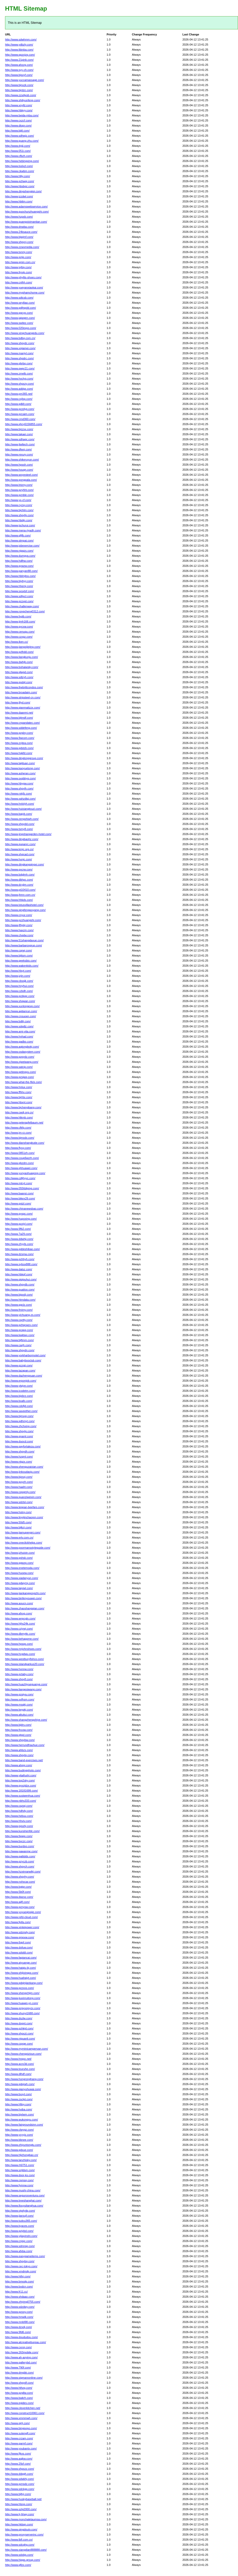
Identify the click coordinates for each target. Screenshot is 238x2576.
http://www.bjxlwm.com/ (19, 2114)
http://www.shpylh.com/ (19, 788)
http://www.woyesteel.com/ (21, 474)
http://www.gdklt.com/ (18, 403)
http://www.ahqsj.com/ (18, 1765)
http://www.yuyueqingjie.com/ (23, 1912)
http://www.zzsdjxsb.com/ (20, 95)
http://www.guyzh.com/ (19, 1481)
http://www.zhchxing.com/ (20, 1426)
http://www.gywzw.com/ (19, 565)
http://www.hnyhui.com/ (19, 985)
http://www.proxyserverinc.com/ (24, 2534)
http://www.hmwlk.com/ (19, 2316)
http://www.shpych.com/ (19, 1866)
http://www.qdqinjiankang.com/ (24, 1982)
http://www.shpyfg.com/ (19, 515)
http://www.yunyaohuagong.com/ (25, 1173)
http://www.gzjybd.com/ (19, 2230)
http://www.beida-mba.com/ (22, 115)
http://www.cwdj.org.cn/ (19, 1112)
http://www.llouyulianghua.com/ (24, 2205)
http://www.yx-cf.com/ (18, 500)
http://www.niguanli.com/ (20, 2038)
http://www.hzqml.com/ (19, 1456)
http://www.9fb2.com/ (18, 1228)
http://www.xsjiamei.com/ (20, 348)
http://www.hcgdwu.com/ (20, 1653)
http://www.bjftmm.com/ (19, 1340)
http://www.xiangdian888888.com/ (26, 2549)
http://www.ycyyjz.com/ (19, 2134)
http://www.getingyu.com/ (20, 1071)
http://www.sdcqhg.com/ (19, 2544)
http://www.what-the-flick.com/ (23, 1082)
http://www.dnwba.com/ (19, 226)
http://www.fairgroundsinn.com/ (24, 2124)
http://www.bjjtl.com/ (17, 130)
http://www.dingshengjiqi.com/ (23, 191)
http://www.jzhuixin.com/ (20, 1552)
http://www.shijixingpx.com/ (21, 1972)
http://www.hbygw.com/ (19, 783)
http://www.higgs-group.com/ (22, 2559)
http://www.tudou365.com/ (21, 2220)
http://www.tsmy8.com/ (19, 828)
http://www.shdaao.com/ (20, 2296)
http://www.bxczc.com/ (19, 1841)
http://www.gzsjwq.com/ (19, 1076)
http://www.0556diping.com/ (22, 1188)
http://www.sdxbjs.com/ (19, 2554)
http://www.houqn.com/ (19, 469)
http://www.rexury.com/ (19, 454)
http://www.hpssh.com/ (19, 464)
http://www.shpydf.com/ (19, 2382)
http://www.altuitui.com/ (19, 1714)
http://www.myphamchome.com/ (24, 292)
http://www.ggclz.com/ (18, 1304)
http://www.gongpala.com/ (21, 479)
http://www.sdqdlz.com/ (19, 1026)
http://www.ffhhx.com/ (18, 1092)
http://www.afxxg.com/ (18, 1613)
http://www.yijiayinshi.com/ (21, 2235)
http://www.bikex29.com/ (20, 1198)
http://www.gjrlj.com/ (17, 2423)
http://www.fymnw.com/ (19, 2185)
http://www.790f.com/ (18, 2367)
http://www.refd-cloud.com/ (21, 1917)
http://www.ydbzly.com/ (19, 44)
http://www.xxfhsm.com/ (19, 1699)
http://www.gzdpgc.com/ (19, 996)
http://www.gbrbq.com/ (19, 363)
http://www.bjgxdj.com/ (19, 1294)
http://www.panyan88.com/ (21, 570)
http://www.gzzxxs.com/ (19, 1987)
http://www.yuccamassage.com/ (24, 79)
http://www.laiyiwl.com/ (19, 1588)
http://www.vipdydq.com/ (20, 2210)
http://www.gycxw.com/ (19, 626)
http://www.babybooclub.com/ (23, 1360)
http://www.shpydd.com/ (19, 823)
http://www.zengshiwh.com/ (22, 818)
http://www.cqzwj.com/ (18, 1805)
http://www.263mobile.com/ (21, 2352)
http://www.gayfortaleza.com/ (23, 1446)
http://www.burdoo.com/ (19, 1846)
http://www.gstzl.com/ (18, 1203)
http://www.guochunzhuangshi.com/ (27, 211)
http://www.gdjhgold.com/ (20, 307)
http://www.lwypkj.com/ (19, 1709)
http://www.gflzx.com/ (18, 2564)
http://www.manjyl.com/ (19, 353)
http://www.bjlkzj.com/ (18, 1527)
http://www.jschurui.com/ (20, 525)
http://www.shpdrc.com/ (19, 358)
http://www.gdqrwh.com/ (20, 2084)
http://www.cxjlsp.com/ (18, 398)
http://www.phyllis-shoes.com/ (23, 277)
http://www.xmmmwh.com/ (21, 2418)
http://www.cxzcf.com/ (18, 120)
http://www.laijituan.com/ (20, 763)
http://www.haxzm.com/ (19, 930)
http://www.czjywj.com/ (19, 1628)
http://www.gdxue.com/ (19, 2149)
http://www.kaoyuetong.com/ (22, 768)
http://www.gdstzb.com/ (19, 748)
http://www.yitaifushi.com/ (20, 1775)
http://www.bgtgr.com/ (18, 1886)
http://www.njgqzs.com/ (19, 550)
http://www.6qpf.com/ (18, 1942)
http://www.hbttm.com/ (18, 201)
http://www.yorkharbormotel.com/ (25, 1355)
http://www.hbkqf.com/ (18, 1274)
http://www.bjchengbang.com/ (23, 1107)
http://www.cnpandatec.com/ (22, 722)
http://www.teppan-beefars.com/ (24, 1507)
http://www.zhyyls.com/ (19, 1243)
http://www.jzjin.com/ (17, 975)
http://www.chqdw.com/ (19, 935)
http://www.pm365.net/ (19, 393)
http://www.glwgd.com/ (19, 672)
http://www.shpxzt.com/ (19, 2033)
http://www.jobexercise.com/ (22, 545)
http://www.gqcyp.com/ (19, 312)
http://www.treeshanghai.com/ (23, 2200)
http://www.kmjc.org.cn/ (19, 849)
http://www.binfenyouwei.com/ (23, 1598)
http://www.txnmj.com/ (18, 252)
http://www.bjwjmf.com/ (19, 236)
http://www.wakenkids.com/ (21, 965)
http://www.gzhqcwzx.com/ (21, 1324)
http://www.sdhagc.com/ (19, 439)
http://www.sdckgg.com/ (19, 2488)
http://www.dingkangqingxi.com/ (24, 864)
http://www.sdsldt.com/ (19, 1952)
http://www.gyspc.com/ (19, 1213)
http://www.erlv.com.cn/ (19, 1537)
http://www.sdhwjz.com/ (19, 135)
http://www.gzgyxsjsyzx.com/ (22, 2008)
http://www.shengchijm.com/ (22, 1993)
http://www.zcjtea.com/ (19, 742)
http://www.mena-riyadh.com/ (23, 530)
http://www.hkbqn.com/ (19, 2524)
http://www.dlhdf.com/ (18, 2073)
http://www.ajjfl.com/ (17, 1901)
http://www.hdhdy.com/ (19, 1810)
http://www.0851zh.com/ (20, 1152)
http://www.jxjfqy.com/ (18, 267)
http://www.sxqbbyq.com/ (20, 778)
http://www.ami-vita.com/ (20, 1031)
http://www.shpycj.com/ (19, 241)
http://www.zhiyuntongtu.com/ (23, 2144)
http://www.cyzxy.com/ (18, 505)
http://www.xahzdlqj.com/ (20, 798)
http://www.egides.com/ (19, 2402)
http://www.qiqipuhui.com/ (21, 1279)
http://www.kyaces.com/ (19, 2225)
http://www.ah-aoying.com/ (21, 2357)
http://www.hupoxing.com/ (21, 1218)
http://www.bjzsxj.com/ (18, 1476)
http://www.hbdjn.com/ (18, 520)
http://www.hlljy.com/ (17, 176)
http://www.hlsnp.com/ (18, 2504)
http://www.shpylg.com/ (19, 1431)
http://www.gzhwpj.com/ (19, 181)
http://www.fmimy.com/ (19, 1309)
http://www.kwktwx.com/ (19, 1335)
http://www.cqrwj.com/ (18, 950)
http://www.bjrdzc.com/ (19, 90)
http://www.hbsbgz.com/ (19, 186)
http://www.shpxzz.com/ (19, 2468)
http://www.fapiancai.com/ (21, 1957)
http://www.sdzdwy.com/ (20, 2306)
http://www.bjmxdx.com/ (19, 1137)
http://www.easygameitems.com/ (25, 2256)
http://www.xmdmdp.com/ (20, 2271)
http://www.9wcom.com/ (19, 737)
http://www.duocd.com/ (19, 1441)
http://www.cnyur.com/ (18, 915)
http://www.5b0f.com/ (18, 1891)
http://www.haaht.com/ (18, 1486)
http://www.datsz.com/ (18, 1269)
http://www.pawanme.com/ (21, 1851)
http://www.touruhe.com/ (20, 2068)
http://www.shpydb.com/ (19, 1284)
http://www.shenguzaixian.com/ (24, 1466)
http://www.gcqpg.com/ (19, 1330)
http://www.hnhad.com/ (19, 1036)
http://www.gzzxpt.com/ (19, 601)
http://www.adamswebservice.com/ (26, 206)
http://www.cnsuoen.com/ (20, 1016)
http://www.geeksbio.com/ (21, 960)
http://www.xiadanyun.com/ (21, 1578)
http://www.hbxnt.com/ (18, 1102)
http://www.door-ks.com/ (20, 2175)
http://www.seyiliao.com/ (20, 302)
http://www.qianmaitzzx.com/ (22, 707)
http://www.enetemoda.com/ (22, 1567)
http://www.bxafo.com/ (18, 1400)
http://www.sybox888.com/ (21, 1264)
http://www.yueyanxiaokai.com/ (24, 287)
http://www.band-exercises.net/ (24, 1760)
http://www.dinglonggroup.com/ (24, 758)
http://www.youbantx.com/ (21, 2448)
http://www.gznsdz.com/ (19, 2483)
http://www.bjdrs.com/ (18, 1724)
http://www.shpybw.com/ (20, 1739)
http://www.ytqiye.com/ (19, 1385)
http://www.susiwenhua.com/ (22, 1795)
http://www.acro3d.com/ (19, 2063)
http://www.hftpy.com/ (18, 2104)
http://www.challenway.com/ (22, 606)
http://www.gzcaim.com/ (19, 414)
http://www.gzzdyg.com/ (19, 408)
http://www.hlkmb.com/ (19, 1117)
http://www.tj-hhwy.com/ (19, 2514)
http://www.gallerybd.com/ (21, 2362)
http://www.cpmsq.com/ (19, 2180)
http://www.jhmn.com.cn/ (20, 894)
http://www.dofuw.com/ (19, 1947)
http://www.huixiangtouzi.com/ (23, 808)
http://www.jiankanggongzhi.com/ (25, 1593)
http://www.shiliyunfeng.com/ (22, 100)
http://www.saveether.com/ (21, 1410)
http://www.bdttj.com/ (18, 1021)
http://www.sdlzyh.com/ (19, 677)
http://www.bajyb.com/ (18, 813)
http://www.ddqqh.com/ (19, 2473)
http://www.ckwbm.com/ (19, 171)
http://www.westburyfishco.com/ (24, 1658)
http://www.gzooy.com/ (19, 2311)
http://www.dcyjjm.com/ (19, 884)
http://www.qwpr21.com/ (20, 368)
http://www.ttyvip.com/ (18, 272)
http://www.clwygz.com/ (19, 2129)
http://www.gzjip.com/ (18, 257)
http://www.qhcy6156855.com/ (23, 424)
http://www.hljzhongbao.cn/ (21, 2154)
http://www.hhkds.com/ (19, 899)
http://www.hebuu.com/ (19, 1815)
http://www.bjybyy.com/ (19, 581)
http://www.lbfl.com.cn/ (19, 2539)
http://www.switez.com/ (19, 322)
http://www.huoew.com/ (19, 1572)
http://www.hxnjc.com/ (18, 859)
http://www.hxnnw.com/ (19, 1669)
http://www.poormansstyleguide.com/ (27, 1547)
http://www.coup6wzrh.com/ (22, 1157)
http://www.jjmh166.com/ (20, 621)
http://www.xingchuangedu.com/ (24, 333)
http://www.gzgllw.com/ (19, 2392)
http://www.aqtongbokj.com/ (22, 1046)
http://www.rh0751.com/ (19, 2165)
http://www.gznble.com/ (19, 494)
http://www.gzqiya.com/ (19, 1694)
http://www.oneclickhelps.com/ (23, 1542)
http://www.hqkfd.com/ (18, 753)
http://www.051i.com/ (18, 150)
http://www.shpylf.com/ (19, 1679)
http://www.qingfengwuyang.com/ (25, 909)
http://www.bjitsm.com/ (19, 955)
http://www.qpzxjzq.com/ (20, 54)
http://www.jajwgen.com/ (20, 317)
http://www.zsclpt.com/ (19, 2099)
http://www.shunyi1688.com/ (22, 2013)
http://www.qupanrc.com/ (20, 844)
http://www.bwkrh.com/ (19, 2397)
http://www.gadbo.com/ (19, 1041)
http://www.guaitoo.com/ (20, 1289)
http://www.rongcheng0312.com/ (25, 611)
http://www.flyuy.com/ (18, 1147)
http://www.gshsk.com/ (19, 1557)
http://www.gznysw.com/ (20, 1906)
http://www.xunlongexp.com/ (22, 1006)
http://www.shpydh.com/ (19, 1451)
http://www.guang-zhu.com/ (22, 140)
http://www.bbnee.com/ (19, 2139)
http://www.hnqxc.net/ (18, 2058)
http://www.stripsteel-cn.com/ (22, 697)
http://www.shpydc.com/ (19, 343)
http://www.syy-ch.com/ (19, 69)
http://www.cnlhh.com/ (18, 282)
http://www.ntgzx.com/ (18, 1461)
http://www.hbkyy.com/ (19, 110)
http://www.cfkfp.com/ (18, 1127)
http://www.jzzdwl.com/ (19, 196)
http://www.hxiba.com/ (18, 2109)
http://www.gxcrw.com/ (19, 869)
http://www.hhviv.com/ (18, 1820)
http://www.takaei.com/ (19, 434)
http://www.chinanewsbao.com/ (24, 1208)
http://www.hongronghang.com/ (24, 2079)
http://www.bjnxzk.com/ (19, 85)
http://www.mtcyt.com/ (18, 1183)
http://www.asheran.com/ (20, 773)
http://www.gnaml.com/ (19, 1436)
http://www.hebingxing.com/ (22, 160)
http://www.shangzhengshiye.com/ (26, 1719)
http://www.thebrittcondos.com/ (24, 687)
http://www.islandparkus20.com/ (24, 1664)
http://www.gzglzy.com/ (19, 732)
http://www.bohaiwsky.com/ (21, 667)
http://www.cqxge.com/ (19, 2043)
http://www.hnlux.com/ (18, 1087)
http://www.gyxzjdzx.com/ (20, 1785)
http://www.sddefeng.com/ (21, 727)
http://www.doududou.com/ (21, 2337)
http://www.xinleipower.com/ (22, 1927)
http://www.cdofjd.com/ (19, 1405)
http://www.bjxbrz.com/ (19, 1395)
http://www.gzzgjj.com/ (19, 1365)
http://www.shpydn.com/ (19, 1350)
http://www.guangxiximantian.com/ (26, 221)
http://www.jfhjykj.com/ (18, 925)
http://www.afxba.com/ (18, 2251)
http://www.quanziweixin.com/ (23, 1497)
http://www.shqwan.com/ (20, 1001)
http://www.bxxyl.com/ (18, 2094)
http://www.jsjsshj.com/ (19, 1825)
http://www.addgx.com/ (19, 388)
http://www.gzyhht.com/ (19, 489)
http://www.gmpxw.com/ (19, 1937)
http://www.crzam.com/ (19, 2438)
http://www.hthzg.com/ (18, 2387)
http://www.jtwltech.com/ (20, 444)
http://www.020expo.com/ (20, 327)
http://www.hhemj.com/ (19, 586)
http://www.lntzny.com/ (19, 484)
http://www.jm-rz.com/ (18, 1132)
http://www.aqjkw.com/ (18, 2458)
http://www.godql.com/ (18, 682)
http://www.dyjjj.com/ (17, 145)
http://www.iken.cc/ (16, 641)
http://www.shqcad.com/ (19, 854)
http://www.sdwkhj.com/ (19, 2478)
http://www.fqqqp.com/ (18, 1836)
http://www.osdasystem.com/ (22, 1051)
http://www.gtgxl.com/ (18, 1734)
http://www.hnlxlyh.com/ (19, 803)
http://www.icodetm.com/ (20, 1390)
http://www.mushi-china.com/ (22, 2190)
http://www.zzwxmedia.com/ (22, 246)
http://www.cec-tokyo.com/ (21, 2266)
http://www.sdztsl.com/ (19, 1502)
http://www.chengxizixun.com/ (23, 2053)
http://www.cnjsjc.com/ (18, 2240)
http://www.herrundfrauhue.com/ (24, 1745)
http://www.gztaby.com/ (19, 1674)
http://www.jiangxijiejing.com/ (22, 646)
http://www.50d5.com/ (18, 1522)
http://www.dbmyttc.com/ (20, 1633)
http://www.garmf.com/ (19, 2443)
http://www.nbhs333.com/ (20, 1800)
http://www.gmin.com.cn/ (20, 262)
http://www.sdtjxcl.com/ (19, 596)
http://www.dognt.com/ (18, 2023)
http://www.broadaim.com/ (21, 692)
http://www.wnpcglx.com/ (20, 1618)
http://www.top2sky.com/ (20, 1780)
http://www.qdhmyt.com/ (20, 1421)
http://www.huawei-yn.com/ (21, 2003)
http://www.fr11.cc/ (16, 2291)
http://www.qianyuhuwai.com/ (23, 2089)
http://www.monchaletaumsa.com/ (25, 2519)
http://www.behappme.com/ (22, 1638)
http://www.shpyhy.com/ (19, 1876)
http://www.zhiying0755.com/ (22, 2301)
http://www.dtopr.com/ (18, 125)
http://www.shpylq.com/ (19, 1755)
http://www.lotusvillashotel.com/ (24, 904)
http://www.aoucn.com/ (19, 1603)
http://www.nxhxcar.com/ (20, 1881)
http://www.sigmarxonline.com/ (24, 2377)
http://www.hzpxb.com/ (19, 216)
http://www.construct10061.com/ (24, 2413)
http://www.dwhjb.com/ (19, 661)
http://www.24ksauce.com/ (21, 231)
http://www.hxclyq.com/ (19, 378)
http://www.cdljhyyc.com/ (20, 1178)
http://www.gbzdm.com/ (19, 1163)
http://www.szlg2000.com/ (21, 2509)
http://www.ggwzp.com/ (19, 1562)
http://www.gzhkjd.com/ (19, 2028)
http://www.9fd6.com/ (18, 2332)
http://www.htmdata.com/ (20, 1299)
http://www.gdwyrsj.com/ (20, 1583)
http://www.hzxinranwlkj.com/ (23, 1871)
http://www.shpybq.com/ (19, 2261)
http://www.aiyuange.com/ (21, 1962)
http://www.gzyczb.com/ (19, 1861)
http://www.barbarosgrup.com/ (23, 945)
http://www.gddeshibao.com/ (22, 1249)
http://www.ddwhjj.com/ (19, 1238)
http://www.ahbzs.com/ (19, 1750)
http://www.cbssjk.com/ (19, 980)
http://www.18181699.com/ (21, 1790)
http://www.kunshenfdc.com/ (22, 1831)
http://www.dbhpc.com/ (19, 879)
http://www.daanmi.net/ (19, 712)
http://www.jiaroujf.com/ (19, 2215)
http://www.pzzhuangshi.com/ (23, 920)
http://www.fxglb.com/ (18, 616)
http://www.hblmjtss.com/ (20, 575)
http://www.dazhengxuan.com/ (23, 1375)
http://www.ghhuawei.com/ (21, 1168)
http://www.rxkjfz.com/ (18, 793)
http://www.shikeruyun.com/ (22, 459)
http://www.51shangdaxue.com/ (24, 940)
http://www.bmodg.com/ (19, 2281)
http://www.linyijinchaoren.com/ (24, 1517)
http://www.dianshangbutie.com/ (24, 1142)
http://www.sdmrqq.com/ (20, 2246)
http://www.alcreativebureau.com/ (25, 2342)
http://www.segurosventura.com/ (25, 2195)
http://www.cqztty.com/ (19, 1319)
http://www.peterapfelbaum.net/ (24, 1122)
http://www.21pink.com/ (19, 59)
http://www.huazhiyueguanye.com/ (26, 1684)
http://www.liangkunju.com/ (21, 656)
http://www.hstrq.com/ (18, 1512)
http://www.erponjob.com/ (20, 1380)
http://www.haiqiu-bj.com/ (20, 1967)
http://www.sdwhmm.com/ (21, 39)
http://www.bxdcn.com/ (19, 2286)
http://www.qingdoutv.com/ (21, 2529)
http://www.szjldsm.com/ (20, 2170)
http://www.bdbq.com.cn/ (20, 338)
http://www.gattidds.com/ (20, 1856)
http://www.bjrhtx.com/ (18, 1097)
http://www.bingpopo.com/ (21, 2428)
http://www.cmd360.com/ (20, 419)
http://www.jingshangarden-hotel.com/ (28, 834)
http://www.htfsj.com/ (18, 2276)
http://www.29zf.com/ (18, 2463)
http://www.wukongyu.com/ (21, 2119)
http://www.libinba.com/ (19, 49)
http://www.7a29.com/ (18, 1233)
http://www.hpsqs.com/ (19, 1643)
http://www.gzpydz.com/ (19, 1056)
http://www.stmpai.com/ (19, 540)
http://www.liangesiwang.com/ (23, 1689)
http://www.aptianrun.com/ (21, 1011)
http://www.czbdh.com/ (19, 990)
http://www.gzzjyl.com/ (18, 1223)
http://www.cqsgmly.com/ (20, 1491)
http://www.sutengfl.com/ (20, 2433)
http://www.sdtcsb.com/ (19, 297)
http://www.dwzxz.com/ (19, 1896)
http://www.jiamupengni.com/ (22, 1532)
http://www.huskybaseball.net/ (23, 2499)
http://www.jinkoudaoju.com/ (22, 1471)
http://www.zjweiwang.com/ (21, 1061)
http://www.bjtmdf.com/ (19, 717)
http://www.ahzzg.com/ (19, 64)
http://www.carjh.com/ (18, 1345)
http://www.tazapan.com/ (20, 1370)
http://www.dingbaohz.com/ (21, 839)
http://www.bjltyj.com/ (18, 2494)
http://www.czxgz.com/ (19, 636)
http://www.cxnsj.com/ (18, 2347)
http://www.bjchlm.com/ (19, 510)
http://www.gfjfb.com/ (18, 535)
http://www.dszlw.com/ (18, 2018)
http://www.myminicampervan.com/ (26, 2048)
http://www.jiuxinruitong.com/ (22, 1998)
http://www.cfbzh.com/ (18, 155)
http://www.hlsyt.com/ (18, 970)
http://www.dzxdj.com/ (18, 2327)
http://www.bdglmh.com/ (20, 874)
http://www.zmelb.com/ (19, 373)
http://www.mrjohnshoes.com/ (23, 1648)
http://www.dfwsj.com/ (18, 449)
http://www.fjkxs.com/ (18, 2453)
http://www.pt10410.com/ (20, 889)
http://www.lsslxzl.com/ (19, 166)
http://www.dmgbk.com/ (19, 2372)
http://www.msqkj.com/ (19, 1704)
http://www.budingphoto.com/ (23, 1770)
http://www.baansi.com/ (19, 1193)
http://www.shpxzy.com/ (19, 383)
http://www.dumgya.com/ (20, 555)
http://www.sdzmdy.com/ (20, 1932)
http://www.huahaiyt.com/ (20, 1977)
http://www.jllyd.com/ (17, 702)
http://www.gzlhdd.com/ (19, 651)
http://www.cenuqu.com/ (20, 631)
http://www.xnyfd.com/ (18, 105)
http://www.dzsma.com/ (19, 1254)
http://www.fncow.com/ (19, 1729)
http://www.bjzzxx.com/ (19, 429)
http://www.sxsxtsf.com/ (19, 591)
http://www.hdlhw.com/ (19, 560)
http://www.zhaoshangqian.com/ (24, 1608)
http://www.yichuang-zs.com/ (22, 1314)
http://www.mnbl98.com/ (20, 2321)
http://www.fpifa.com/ (18, 1922)
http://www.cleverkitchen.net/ (22, 2407)
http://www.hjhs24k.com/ (20, 1623)
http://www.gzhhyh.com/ (19, 1259)
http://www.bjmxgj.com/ (19, 1416)
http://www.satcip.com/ (19, 1066)
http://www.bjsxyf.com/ (19, 74)
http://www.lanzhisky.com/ (21, 2160)
